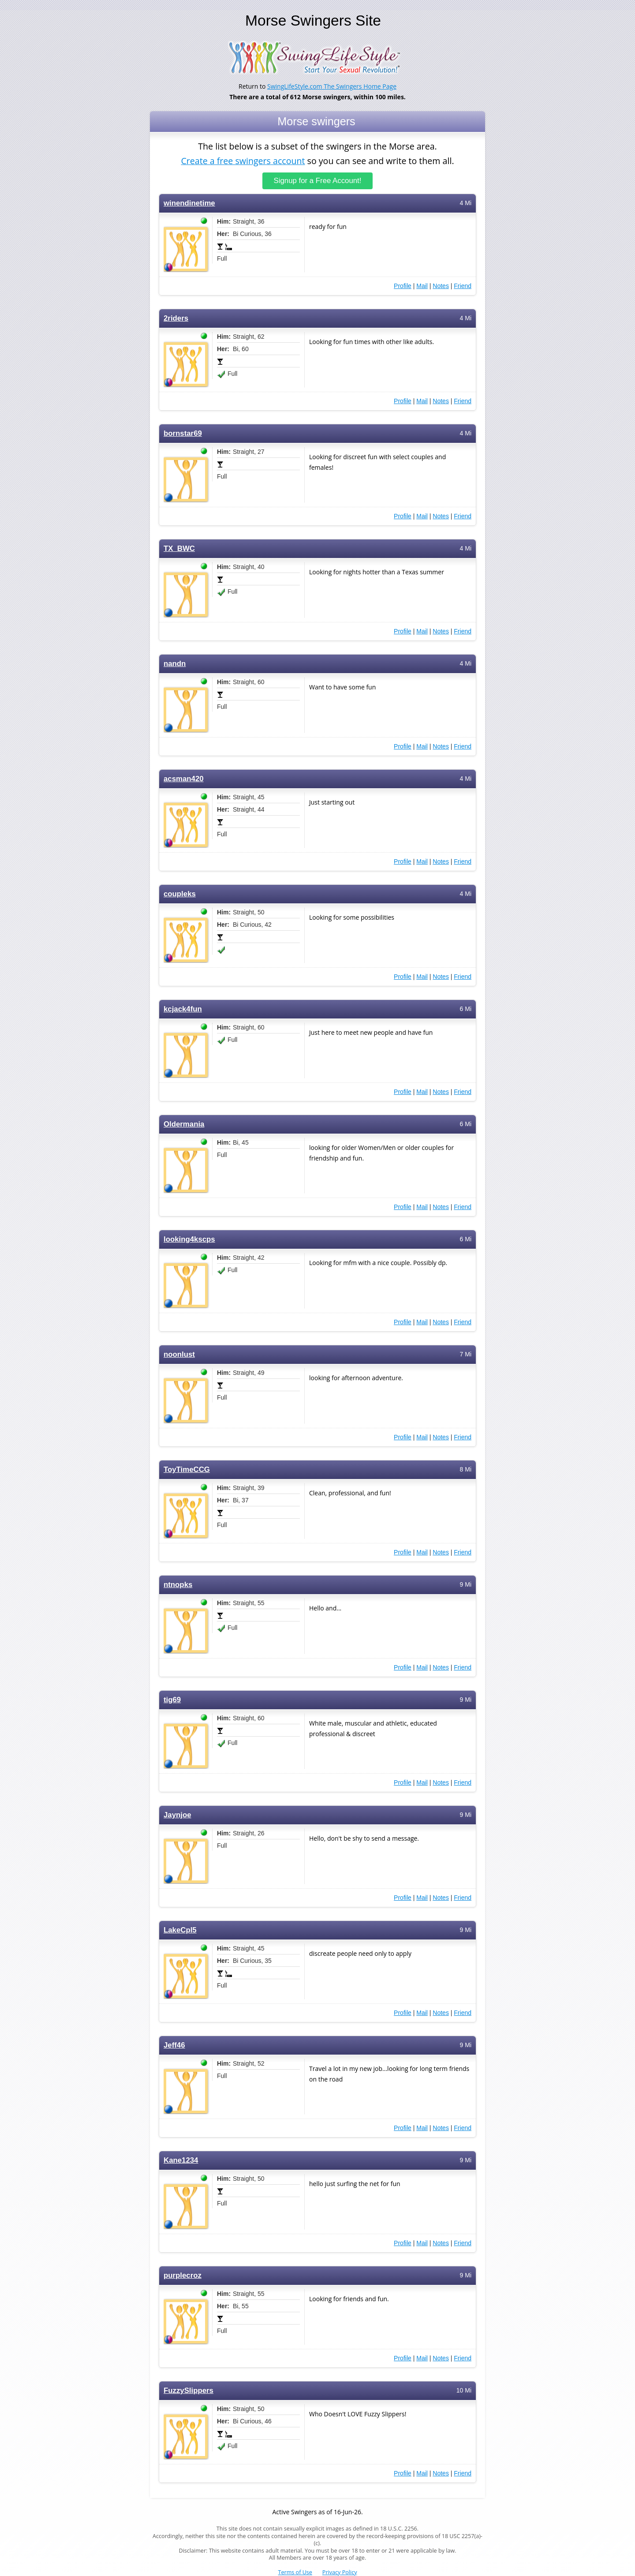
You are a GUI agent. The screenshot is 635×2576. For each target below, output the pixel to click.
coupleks (180, 894)
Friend (462, 285)
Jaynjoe (177, 1815)
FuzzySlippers (188, 2390)
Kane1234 (181, 2160)
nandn (175, 663)
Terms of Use (295, 2572)
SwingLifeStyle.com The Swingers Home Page (331, 86)
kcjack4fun (183, 1009)
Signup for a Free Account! (318, 180)
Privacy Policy (339, 2572)
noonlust (179, 1354)
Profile (402, 285)
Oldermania (184, 1124)
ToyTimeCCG (187, 1469)
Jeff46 (174, 2045)
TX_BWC (179, 548)
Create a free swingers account (243, 160)
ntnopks (178, 1584)
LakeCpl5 (180, 1930)
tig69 (172, 1700)
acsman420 (184, 779)
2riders (176, 318)
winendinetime (189, 203)
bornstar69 (183, 433)
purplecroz (183, 2275)
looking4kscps (189, 1239)
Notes (441, 285)
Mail (422, 285)
